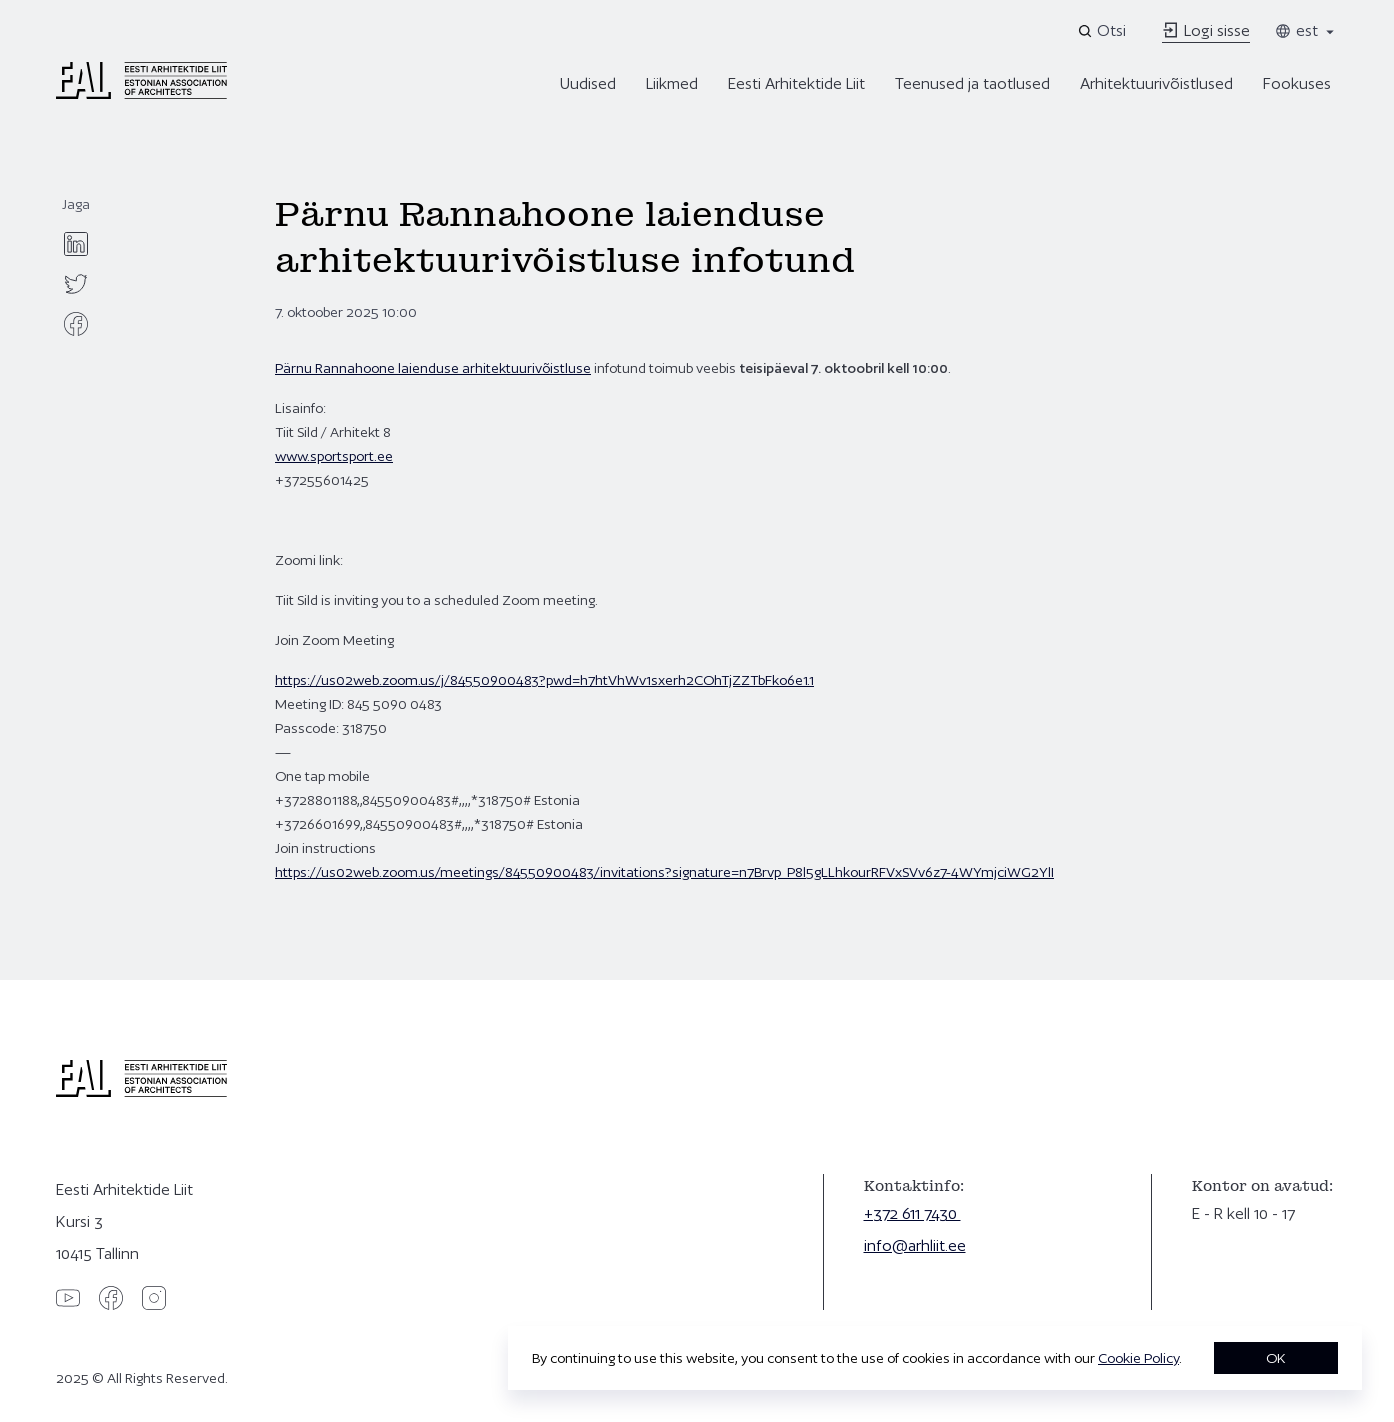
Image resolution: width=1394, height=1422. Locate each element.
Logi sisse (1206, 30)
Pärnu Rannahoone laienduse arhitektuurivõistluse (433, 368)
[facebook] (76, 324)
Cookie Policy (1138, 1358)
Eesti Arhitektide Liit (796, 83)
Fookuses (1297, 83)
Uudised (588, 83)
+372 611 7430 (912, 1213)
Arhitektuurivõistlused (1156, 83)
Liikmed (672, 83)
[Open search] (1103, 31)
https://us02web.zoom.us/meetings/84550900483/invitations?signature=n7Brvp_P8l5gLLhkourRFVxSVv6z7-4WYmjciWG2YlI (664, 872)
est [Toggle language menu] (1306, 30)
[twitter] (76, 284)
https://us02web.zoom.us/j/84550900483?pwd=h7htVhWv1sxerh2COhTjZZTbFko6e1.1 (544, 680)
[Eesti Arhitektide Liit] (141, 94)
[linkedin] (76, 244)
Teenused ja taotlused (972, 83)
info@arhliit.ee (915, 1245)
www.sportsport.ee (334, 456)
